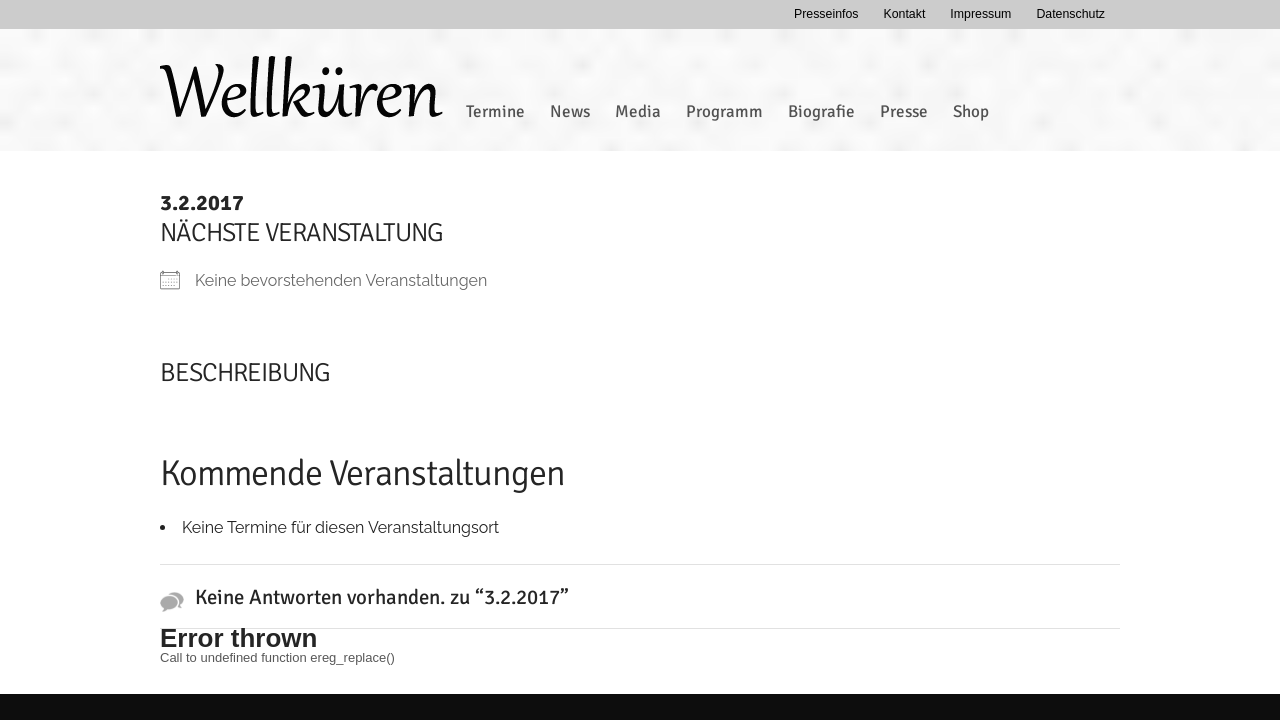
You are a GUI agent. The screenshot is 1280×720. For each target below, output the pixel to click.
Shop (971, 111)
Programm (724, 111)
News (570, 111)
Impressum (980, 14)
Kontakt (904, 14)
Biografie (821, 111)
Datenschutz (1070, 14)
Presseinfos (826, 14)
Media (638, 111)
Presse (904, 111)
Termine (495, 111)
